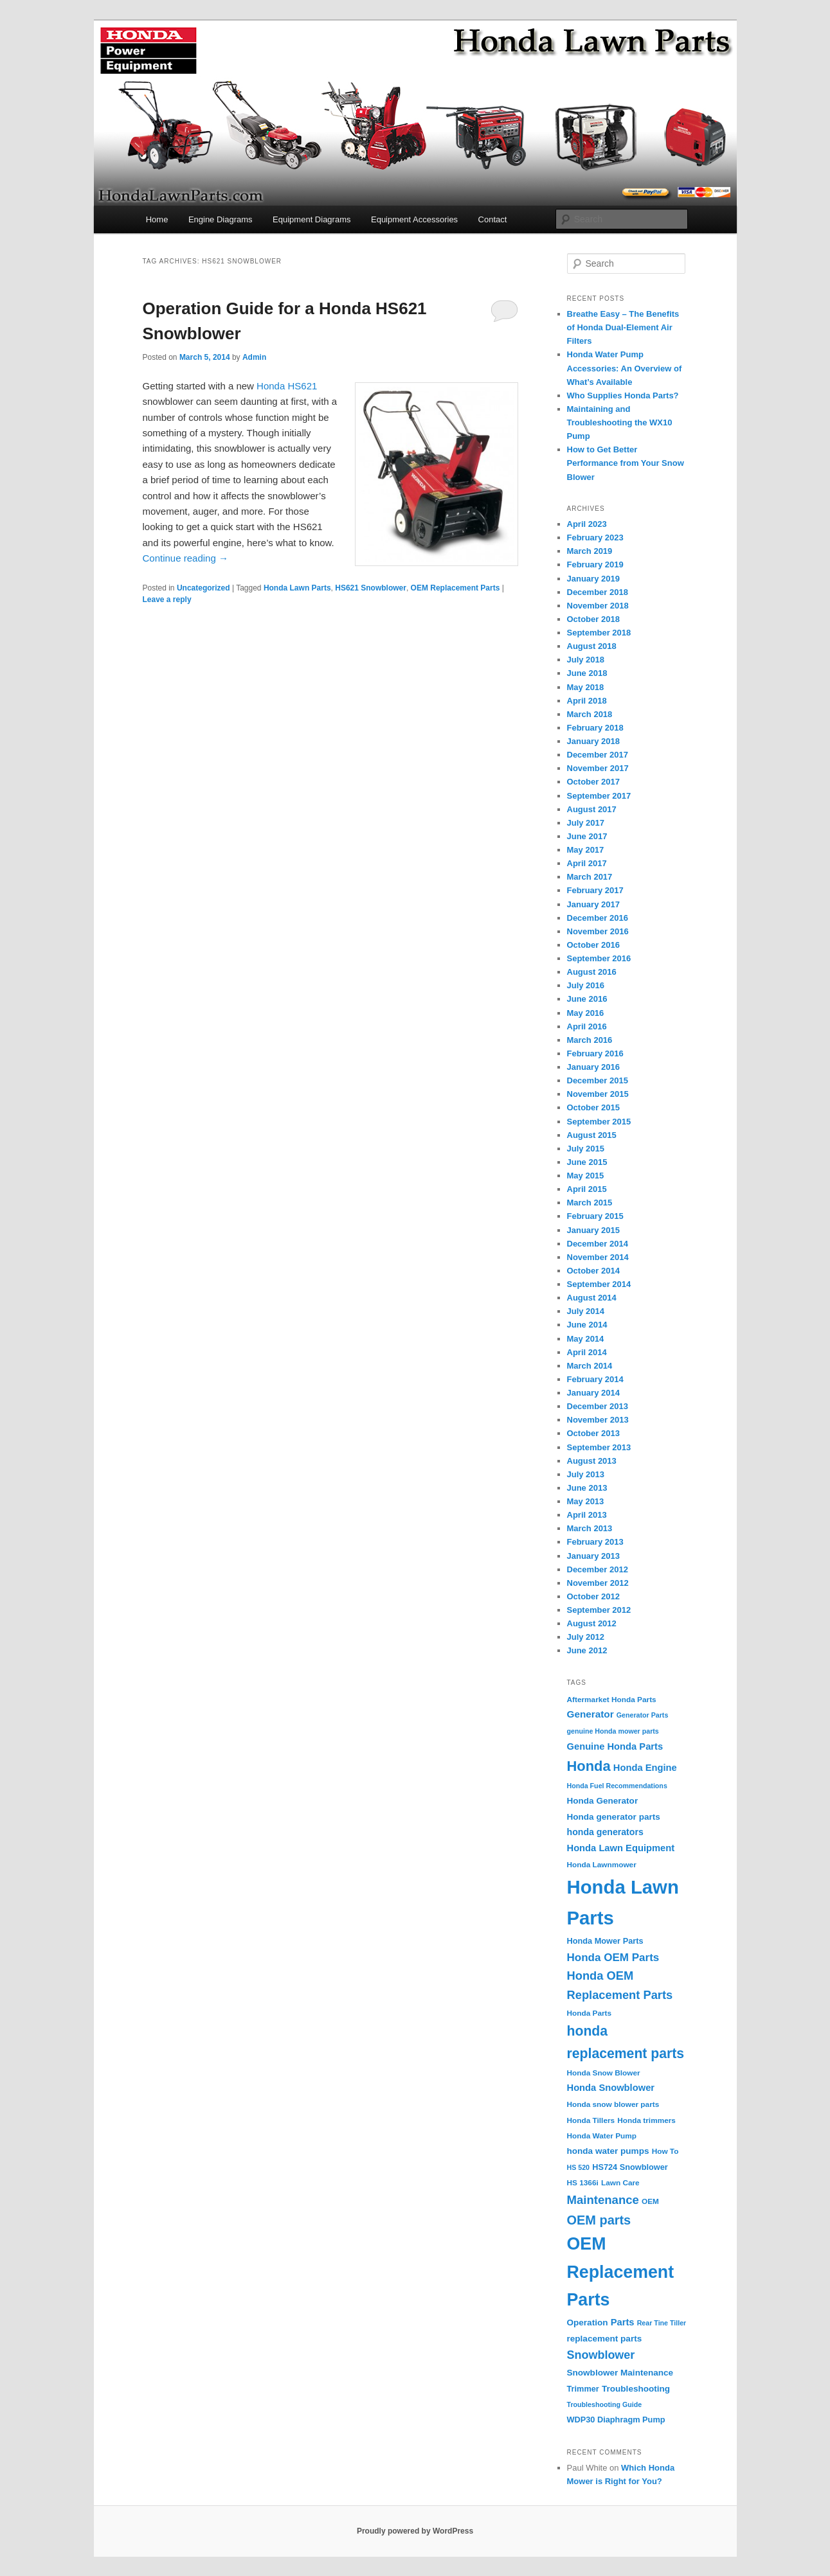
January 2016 (593, 1067)
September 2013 (599, 1447)
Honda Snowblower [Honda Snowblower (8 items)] (611, 2088)
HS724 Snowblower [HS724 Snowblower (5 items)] (630, 2167)
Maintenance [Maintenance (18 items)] (603, 2200)
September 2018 (599, 632)
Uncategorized (203, 587)
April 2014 (587, 1352)
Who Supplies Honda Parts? (623, 395)
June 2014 (587, 1324)
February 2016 (595, 1053)
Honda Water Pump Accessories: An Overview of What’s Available (624, 368)
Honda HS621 (287, 385)
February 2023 (595, 537)
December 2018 (597, 592)
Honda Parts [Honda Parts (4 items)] (589, 2013)
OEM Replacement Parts (455, 587)
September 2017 (599, 796)
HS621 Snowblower (370, 587)
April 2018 (587, 701)
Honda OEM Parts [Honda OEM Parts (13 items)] (613, 1957)
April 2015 (587, 1189)
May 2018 (585, 687)
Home (157, 219)
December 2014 (597, 1243)
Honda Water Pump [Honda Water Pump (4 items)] (602, 2135)
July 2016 (586, 985)
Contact (492, 219)
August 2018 (592, 646)
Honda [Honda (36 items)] (589, 1766)
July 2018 (586, 659)
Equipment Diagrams (311, 219)
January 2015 (593, 1230)
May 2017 (585, 850)
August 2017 (592, 809)
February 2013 (595, 1542)
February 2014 (595, 1379)
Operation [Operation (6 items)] (587, 2322)
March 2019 (590, 551)
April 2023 (587, 524)
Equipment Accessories (414, 219)
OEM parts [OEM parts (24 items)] (599, 2220)
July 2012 (586, 1637)
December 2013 (597, 1406)
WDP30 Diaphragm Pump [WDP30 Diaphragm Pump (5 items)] (616, 2419)
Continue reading (185, 558)
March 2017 (590, 877)
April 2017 (587, 863)
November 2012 (598, 1583)
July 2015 (586, 1148)
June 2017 (587, 836)
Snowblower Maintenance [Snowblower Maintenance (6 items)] (620, 2372)
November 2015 (598, 1094)
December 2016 (597, 918)
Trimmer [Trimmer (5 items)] (583, 2389)
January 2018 (593, 741)
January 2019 (593, 578)
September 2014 (599, 1284)
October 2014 (593, 1270)
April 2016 (587, 1026)
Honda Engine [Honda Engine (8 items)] (645, 1768)
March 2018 (590, 714)
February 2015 (595, 1216)
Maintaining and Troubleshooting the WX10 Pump (619, 422)
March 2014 (590, 1366)
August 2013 (592, 1461)
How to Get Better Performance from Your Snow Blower (625, 463)
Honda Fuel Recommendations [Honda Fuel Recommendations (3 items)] (617, 1786)
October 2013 (593, 1433)
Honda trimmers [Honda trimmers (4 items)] (646, 2120)
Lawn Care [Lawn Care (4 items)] (620, 2182)
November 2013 (598, 1420)
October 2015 (593, 1107)
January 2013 (593, 1556)
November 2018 (598, 605)
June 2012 (587, 1650)
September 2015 (599, 1121)
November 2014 (598, 1257)
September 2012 (599, 1610)
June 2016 (587, 999)
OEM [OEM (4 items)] (650, 2201)
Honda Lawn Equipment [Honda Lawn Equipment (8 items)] (621, 1848)
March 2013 (590, 1528)
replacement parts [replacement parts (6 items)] (604, 2338)
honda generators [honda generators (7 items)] (605, 1832)
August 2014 (592, 1297)
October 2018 (593, 619)
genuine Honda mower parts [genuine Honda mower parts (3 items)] (613, 1731)
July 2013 (586, 1474)
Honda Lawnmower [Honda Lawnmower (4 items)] (601, 1864)
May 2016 (585, 1013)
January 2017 (593, 904)
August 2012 (592, 1623)
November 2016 (598, 931)
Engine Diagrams (220, 219)
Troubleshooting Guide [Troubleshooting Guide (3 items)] (604, 2404)
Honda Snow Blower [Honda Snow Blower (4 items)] (603, 2072)
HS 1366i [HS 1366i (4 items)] (583, 2182)
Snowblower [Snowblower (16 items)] (601, 2355)
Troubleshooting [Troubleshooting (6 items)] (636, 2389)
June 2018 (587, 673)
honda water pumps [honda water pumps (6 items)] (608, 2151)
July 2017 (586, 823)
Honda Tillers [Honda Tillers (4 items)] (591, 2120)
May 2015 (585, 1175)
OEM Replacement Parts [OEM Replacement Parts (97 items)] (620, 2271)
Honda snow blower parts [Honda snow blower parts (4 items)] (613, 2104)
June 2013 (587, 1488)
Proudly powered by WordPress (415, 2531)
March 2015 (590, 1202)
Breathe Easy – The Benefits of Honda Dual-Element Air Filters (623, 327)
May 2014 (585, 1339)
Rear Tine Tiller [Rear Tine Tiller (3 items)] (662, 2323)
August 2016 (592, 972)
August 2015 (592, 1135)
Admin (254, 357)
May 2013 (585, 1501)
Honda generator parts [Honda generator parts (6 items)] (613, 1817)
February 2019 (595, 564)
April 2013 (587, 1515)
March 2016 (590, 1040)
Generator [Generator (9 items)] (590, 1714)
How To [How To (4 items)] (665, 2151)
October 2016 (593, 945)
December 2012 (597, 1569)
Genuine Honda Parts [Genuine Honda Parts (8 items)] (615, 1746)
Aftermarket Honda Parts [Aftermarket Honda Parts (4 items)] (611, 1699)
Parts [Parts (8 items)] (623, 2322)
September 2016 (599, 958)
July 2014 (586, 1311)
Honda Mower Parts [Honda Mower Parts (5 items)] (605, 1941)
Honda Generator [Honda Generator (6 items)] (602, 1801)
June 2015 (587, 1162)
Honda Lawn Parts (297, 587)
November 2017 (598, 768)
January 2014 (593, 1393)
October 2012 (593, 1596)
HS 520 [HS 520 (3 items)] (578, 2167)
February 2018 (595, 728)
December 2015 (597, 1080)
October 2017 (593, 781)
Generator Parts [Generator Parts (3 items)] (643, 1715)
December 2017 (597, 754)
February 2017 (595, 890)
